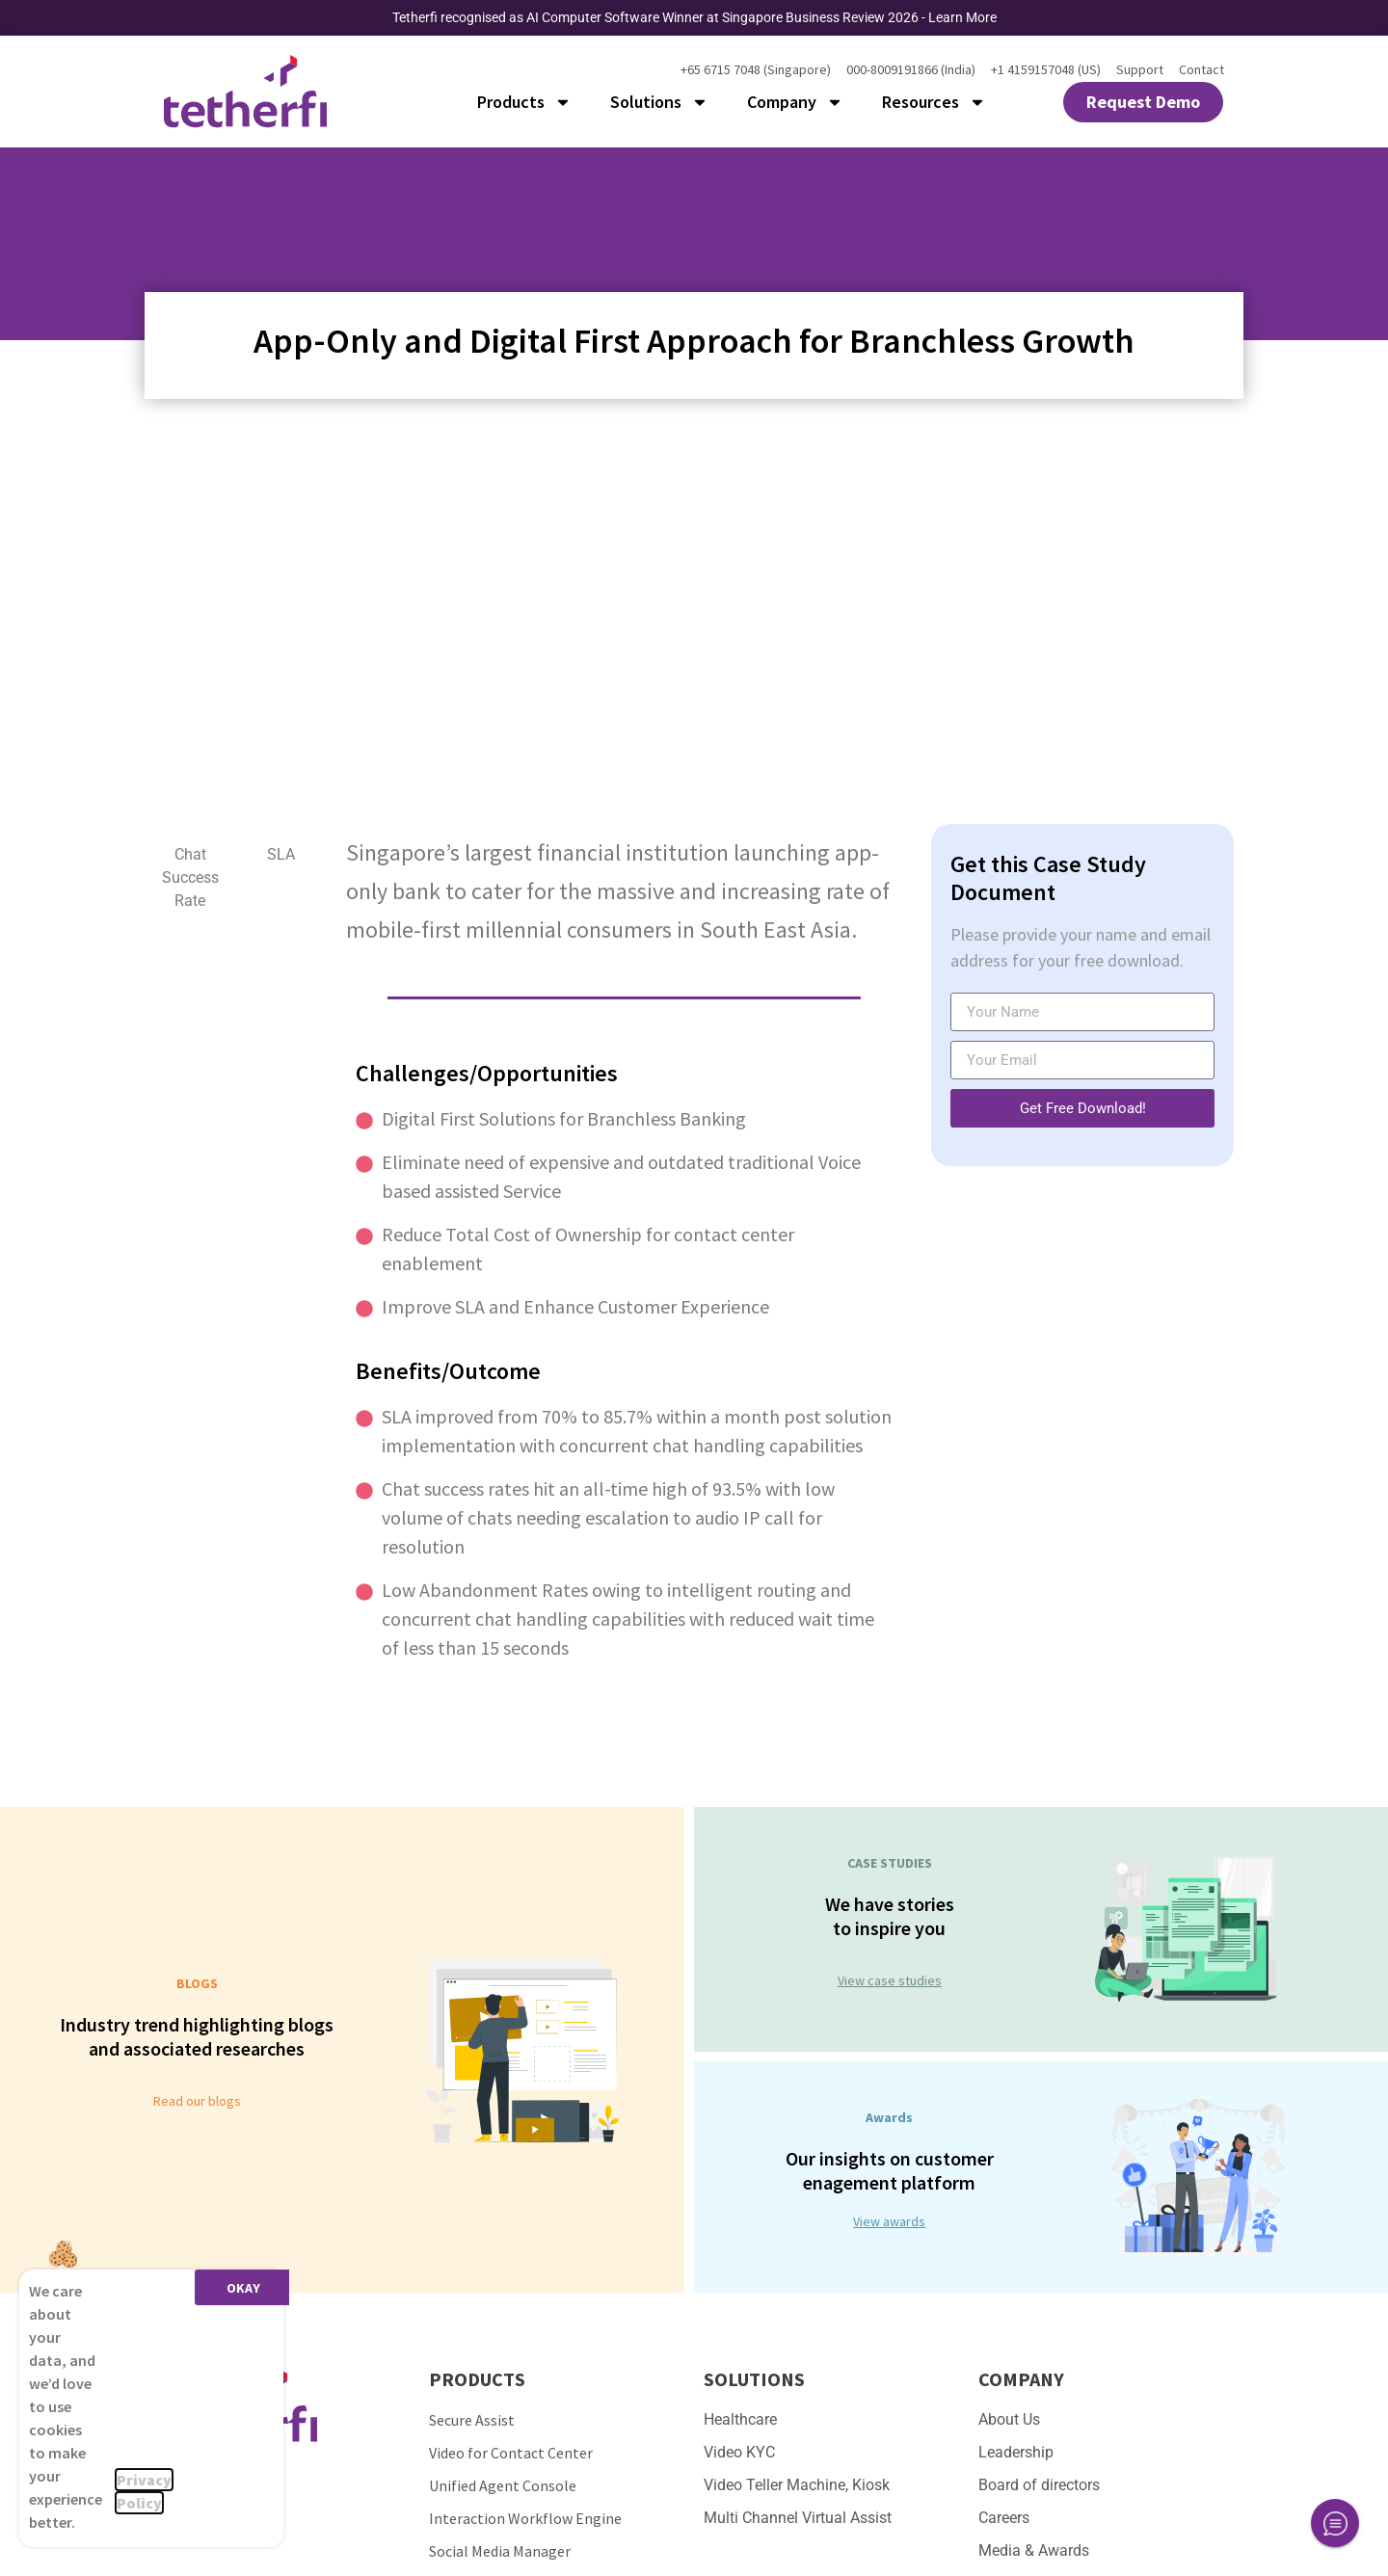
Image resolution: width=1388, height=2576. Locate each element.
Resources (934, 102)
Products (524, 102)
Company (795, 102)
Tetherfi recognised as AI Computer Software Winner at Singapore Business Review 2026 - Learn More (694, 17)
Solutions (659, 102)
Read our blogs (197, 2101)
